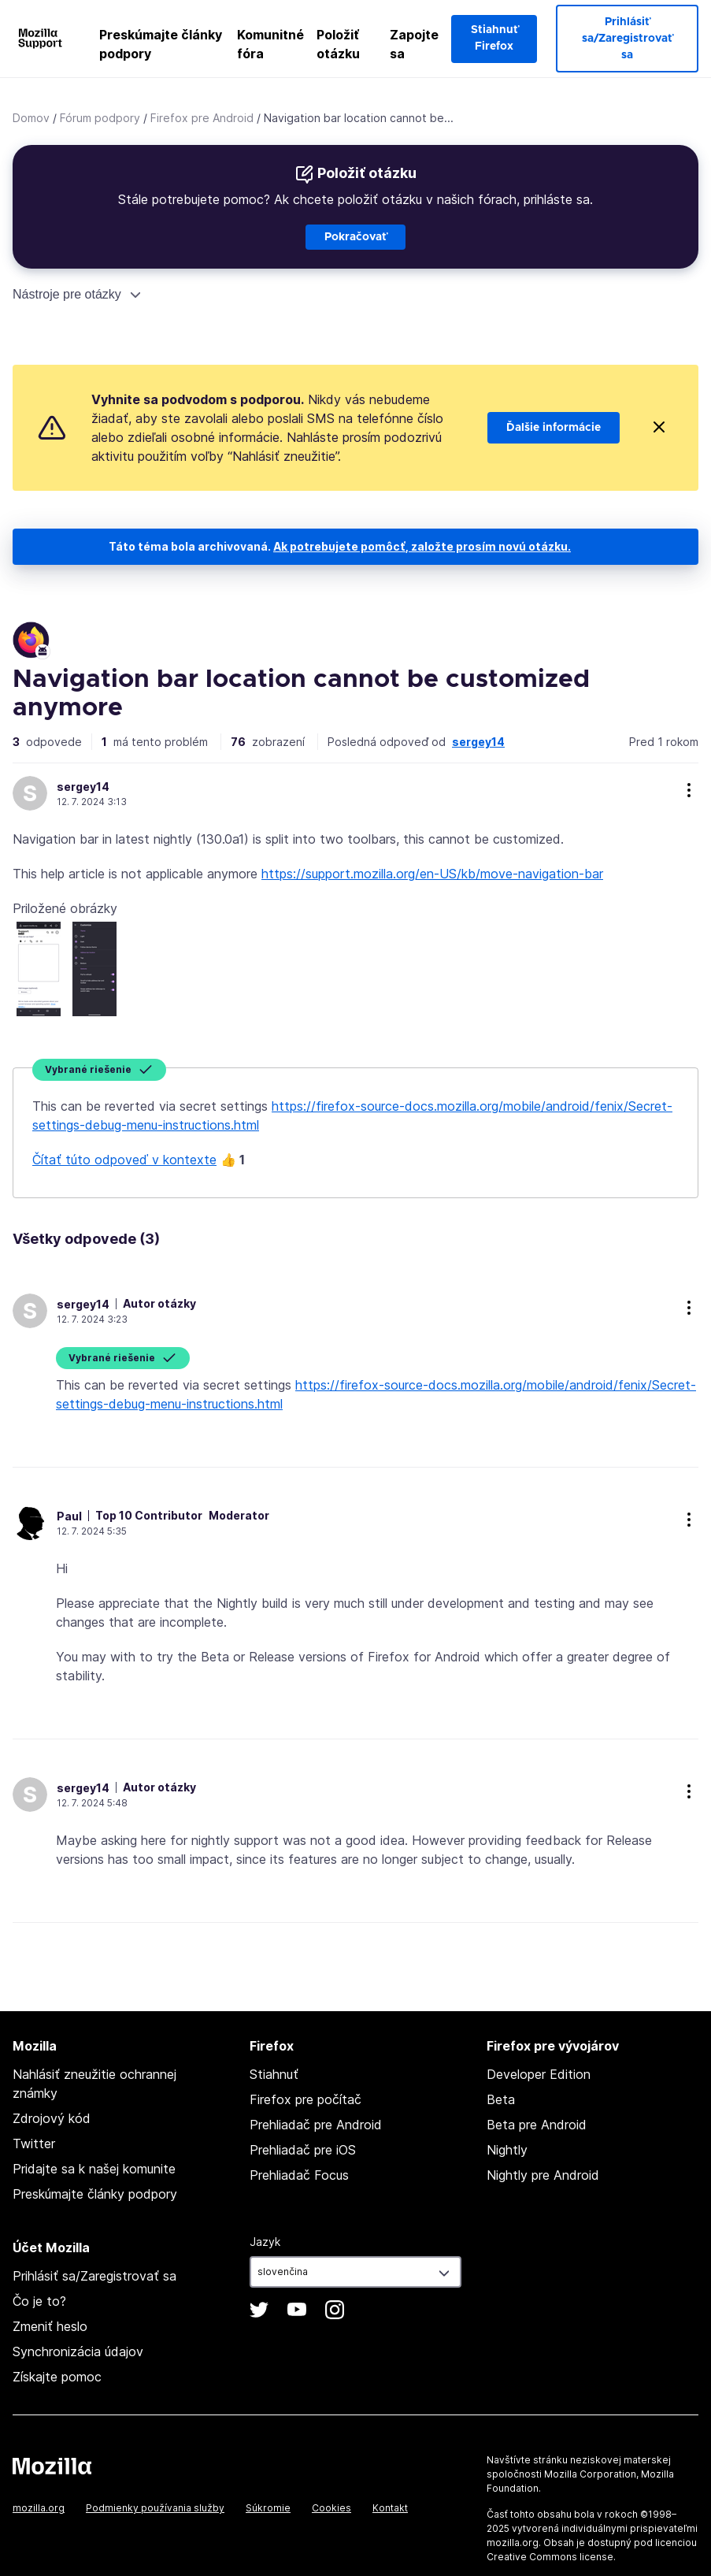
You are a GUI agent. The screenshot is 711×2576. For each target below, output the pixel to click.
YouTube (296, 2309)
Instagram (334, 2309)
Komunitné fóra (270, 44)
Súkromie (268, 2508)
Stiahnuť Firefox (494, 38)
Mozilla (52, 2465)
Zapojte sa (414, 44)
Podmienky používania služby (155, 2508)
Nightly (507, 2150)
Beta (501, 2099)
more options (689, 790)
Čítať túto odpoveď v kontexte (124, 1159)
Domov (31, 117)
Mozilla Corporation (590, 2474)
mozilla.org (39, 2508)
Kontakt (390, 2508)
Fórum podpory (100, 117)
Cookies (331, 2508)
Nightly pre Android (543, 2175)
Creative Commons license (550, 2557)
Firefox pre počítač (305, 2099)
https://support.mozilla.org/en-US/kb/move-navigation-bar (432, 874)
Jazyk (265, 2241)
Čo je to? (39, 2301)
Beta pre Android (537, 2124)
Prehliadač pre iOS (303, 2150)
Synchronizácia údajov (78, 2351)
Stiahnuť (274, 2074)
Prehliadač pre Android (316, 2124)
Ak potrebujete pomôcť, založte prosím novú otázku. (422, 546)
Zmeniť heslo (50, 2326)
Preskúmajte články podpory (160, 44)
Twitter (34, 2143)
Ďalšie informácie (553, 427)
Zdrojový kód (52, 2118)
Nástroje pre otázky (67, 294)
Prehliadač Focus (299, 2175)
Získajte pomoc (57, 2377)
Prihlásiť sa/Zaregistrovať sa (627, 39)
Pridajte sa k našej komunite (94, 2169)
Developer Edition (539, 2074)
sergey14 (478, 741)
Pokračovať (355, 237)
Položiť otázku (338, 44)
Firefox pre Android (202, 117)
